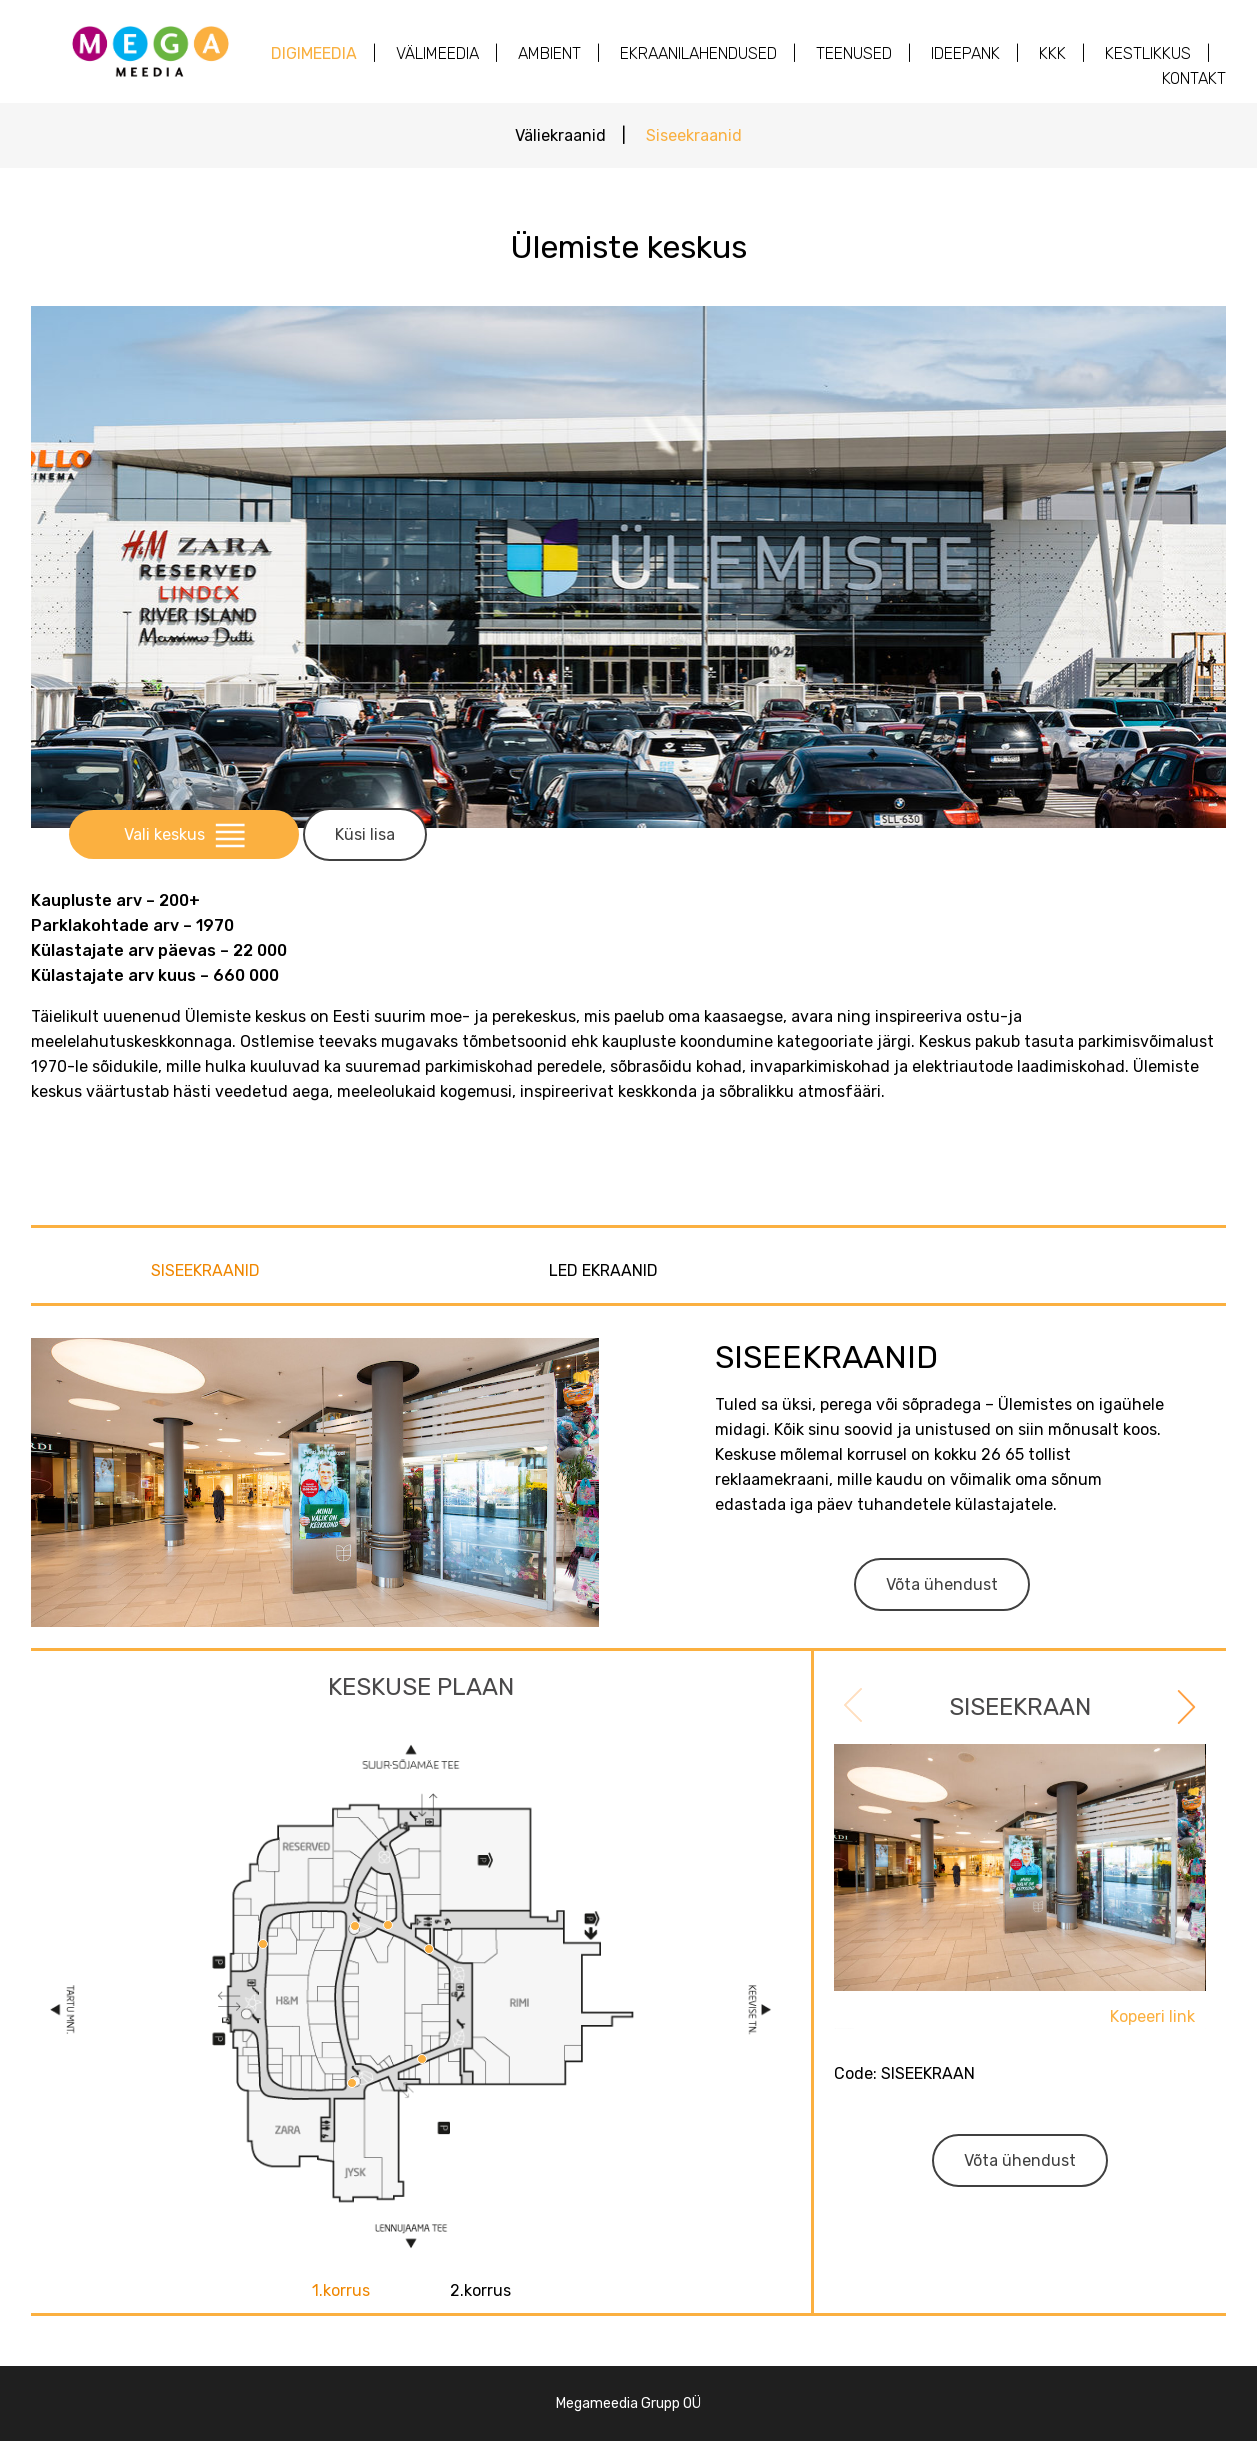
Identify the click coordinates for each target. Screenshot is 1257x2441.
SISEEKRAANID (205, 1270)
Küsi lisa (365, 834)
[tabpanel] (1019, 1954)
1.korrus (341, 2290)
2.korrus (480, 2290)
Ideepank (965, 53)
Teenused (854, 53)
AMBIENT (549, 53)
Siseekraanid (694, 135)
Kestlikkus (1148, 53)
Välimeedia (437, 53)
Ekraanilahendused (698, 53)
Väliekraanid (560, 135)
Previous (856, 1708)
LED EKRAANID (603, 1270)
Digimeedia (314, 53)
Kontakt (1194, 78)
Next (1184, 1704)
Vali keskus (184, 834)
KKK (1052, 53)
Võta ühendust (942, 1584)
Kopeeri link (1152, 2016)
